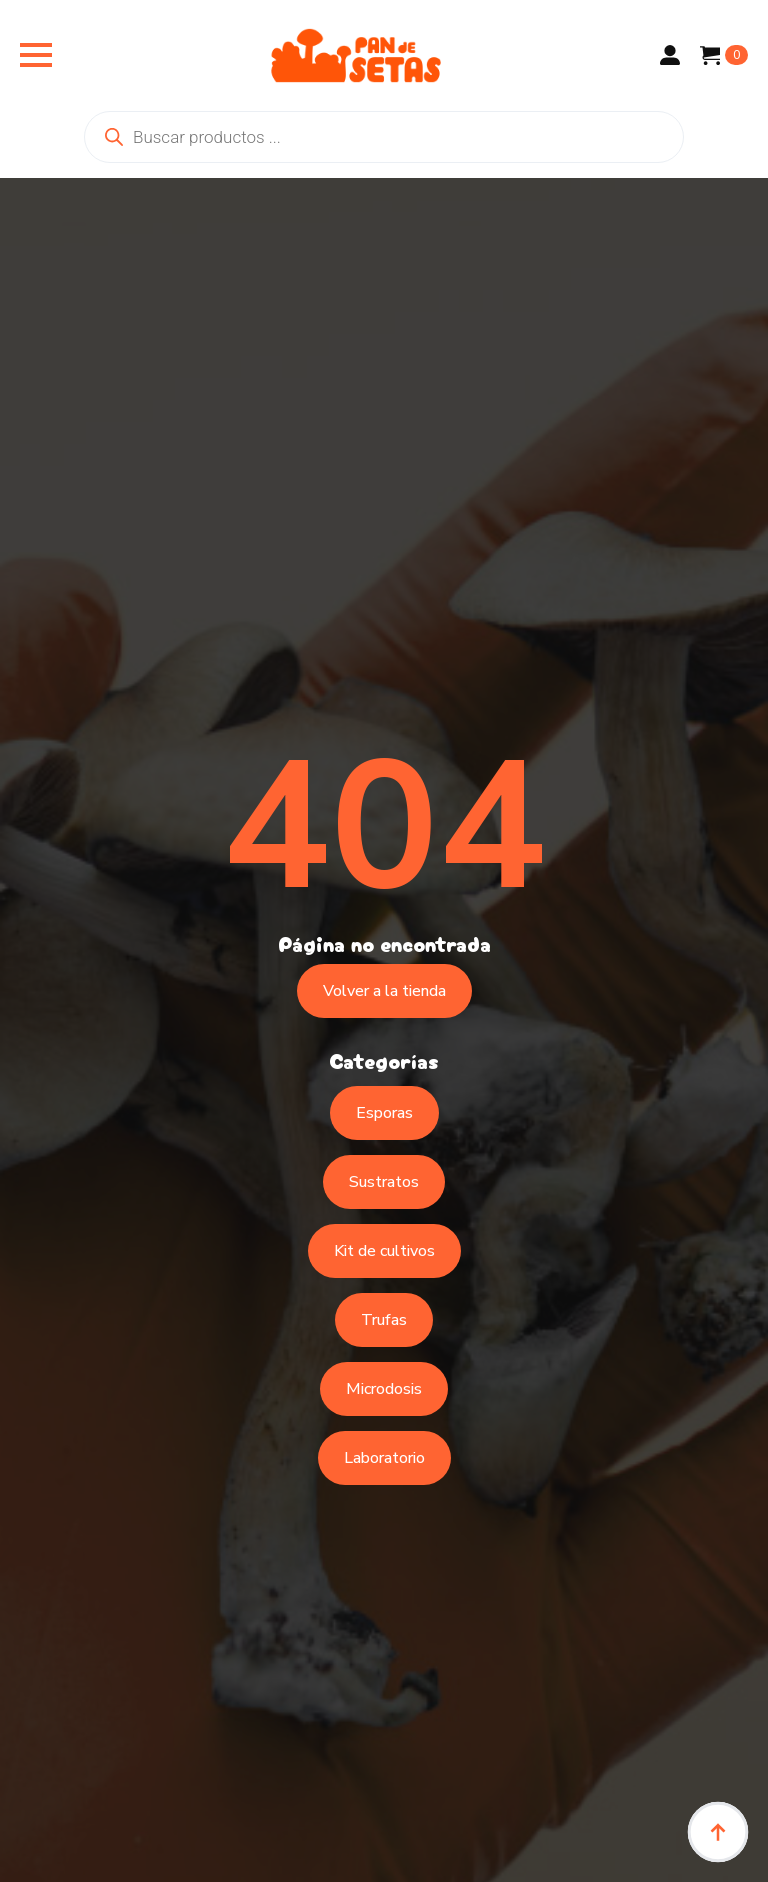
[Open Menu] (36, 55)
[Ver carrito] (724, 55)
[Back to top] (718, 1832)
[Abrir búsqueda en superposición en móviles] (384, 137)
